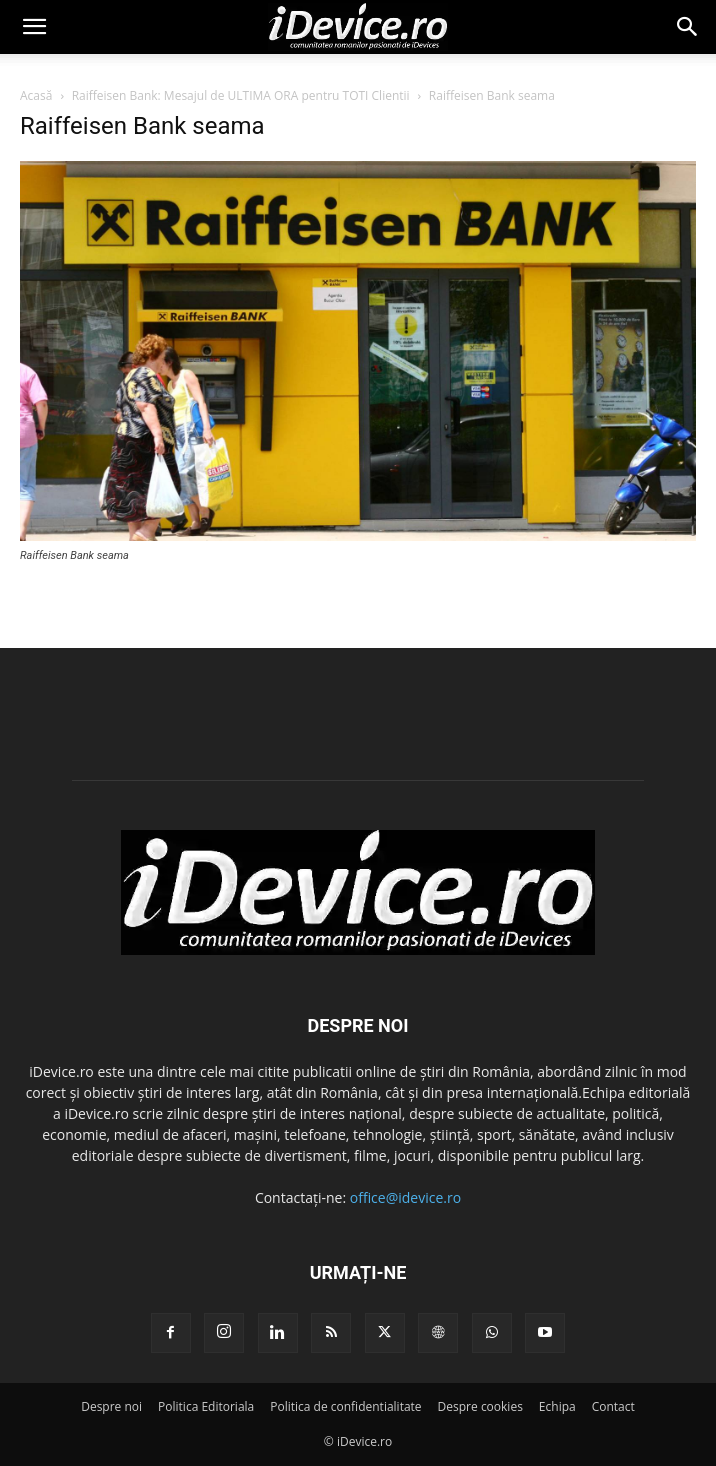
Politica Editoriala (206, 1406)
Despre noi (111, 1406)
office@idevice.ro (405, 1197)
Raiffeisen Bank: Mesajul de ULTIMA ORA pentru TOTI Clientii (241, 95)
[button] (34, 27)
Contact (613, 1406)
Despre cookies (480, 1406)
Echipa (557, 1406)
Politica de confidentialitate (345, 1406)
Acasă (36, 95)
